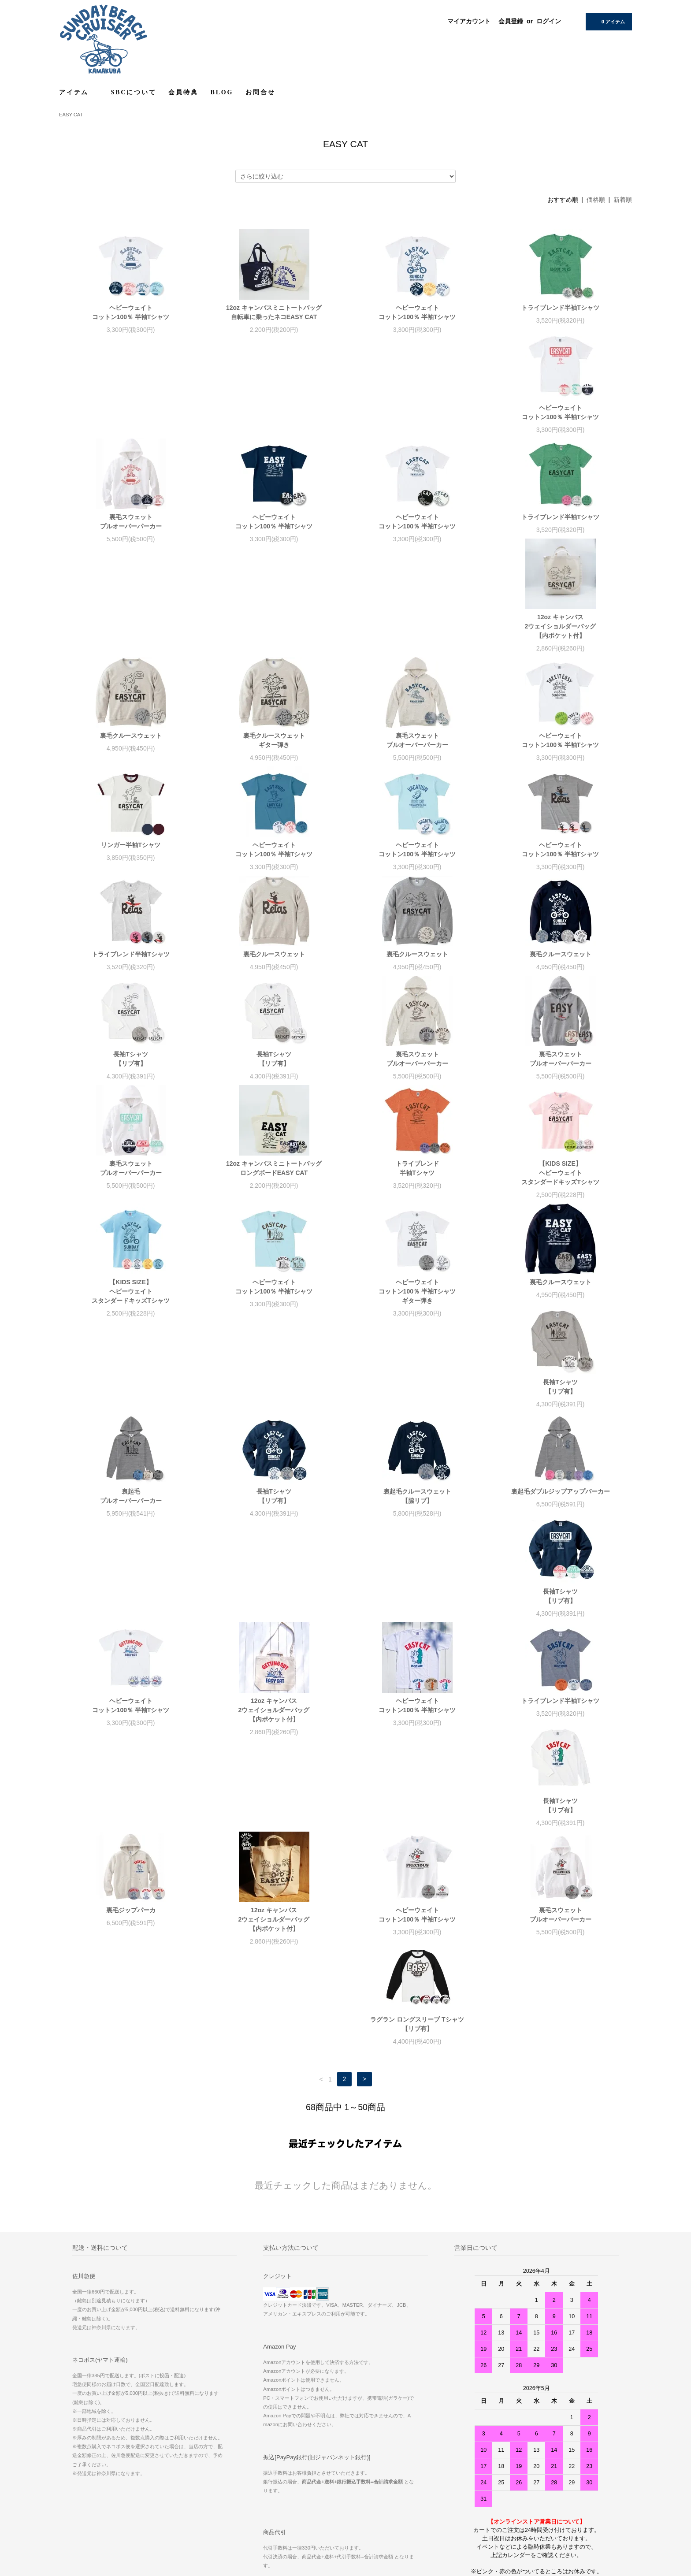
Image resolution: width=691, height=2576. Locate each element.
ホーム (73, 2397)
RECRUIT (459, 2409)
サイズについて (465, 2397)
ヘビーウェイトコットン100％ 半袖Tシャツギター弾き (131, 1210)
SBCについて (133, 92)
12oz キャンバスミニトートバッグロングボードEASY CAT (560, 977)
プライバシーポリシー (91, 2459)
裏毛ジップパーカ (274, 1546)
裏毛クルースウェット (417, 526)
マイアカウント (468, 21)
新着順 (622, 199)
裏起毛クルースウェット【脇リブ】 (274, 1324)
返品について (81, 2447)
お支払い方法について (91, 2409)
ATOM (281, 2459)
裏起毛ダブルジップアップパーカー (417, 1319)
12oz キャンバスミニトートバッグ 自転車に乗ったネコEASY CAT (274, 312)
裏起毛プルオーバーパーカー (560, 1205)
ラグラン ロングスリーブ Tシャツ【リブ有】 (273, 1670)
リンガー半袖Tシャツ (417, 644)
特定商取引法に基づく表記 (97, 2434)
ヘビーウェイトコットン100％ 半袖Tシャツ (131, 312)
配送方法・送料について (94, 2422)
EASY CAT (71, 114)
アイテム (79, 92)
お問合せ (260, 92)
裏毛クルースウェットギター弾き (560, 531)
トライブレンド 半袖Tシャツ (130, 1086)
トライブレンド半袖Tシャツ (560, 307)
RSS (261, 2459)
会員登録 (510, 21)
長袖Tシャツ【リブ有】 (417, 868)
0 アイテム (608, 21)
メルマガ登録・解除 (280, 2447)
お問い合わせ (81, 2471)
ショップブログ (274, 2397)
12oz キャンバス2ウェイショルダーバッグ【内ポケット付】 (274, 535)
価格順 (596, 199)
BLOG (222, 92)
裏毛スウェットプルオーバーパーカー (274, 421)
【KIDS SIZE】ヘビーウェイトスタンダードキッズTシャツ (274, 1091)
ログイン (548, 21)
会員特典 (183, 92)
